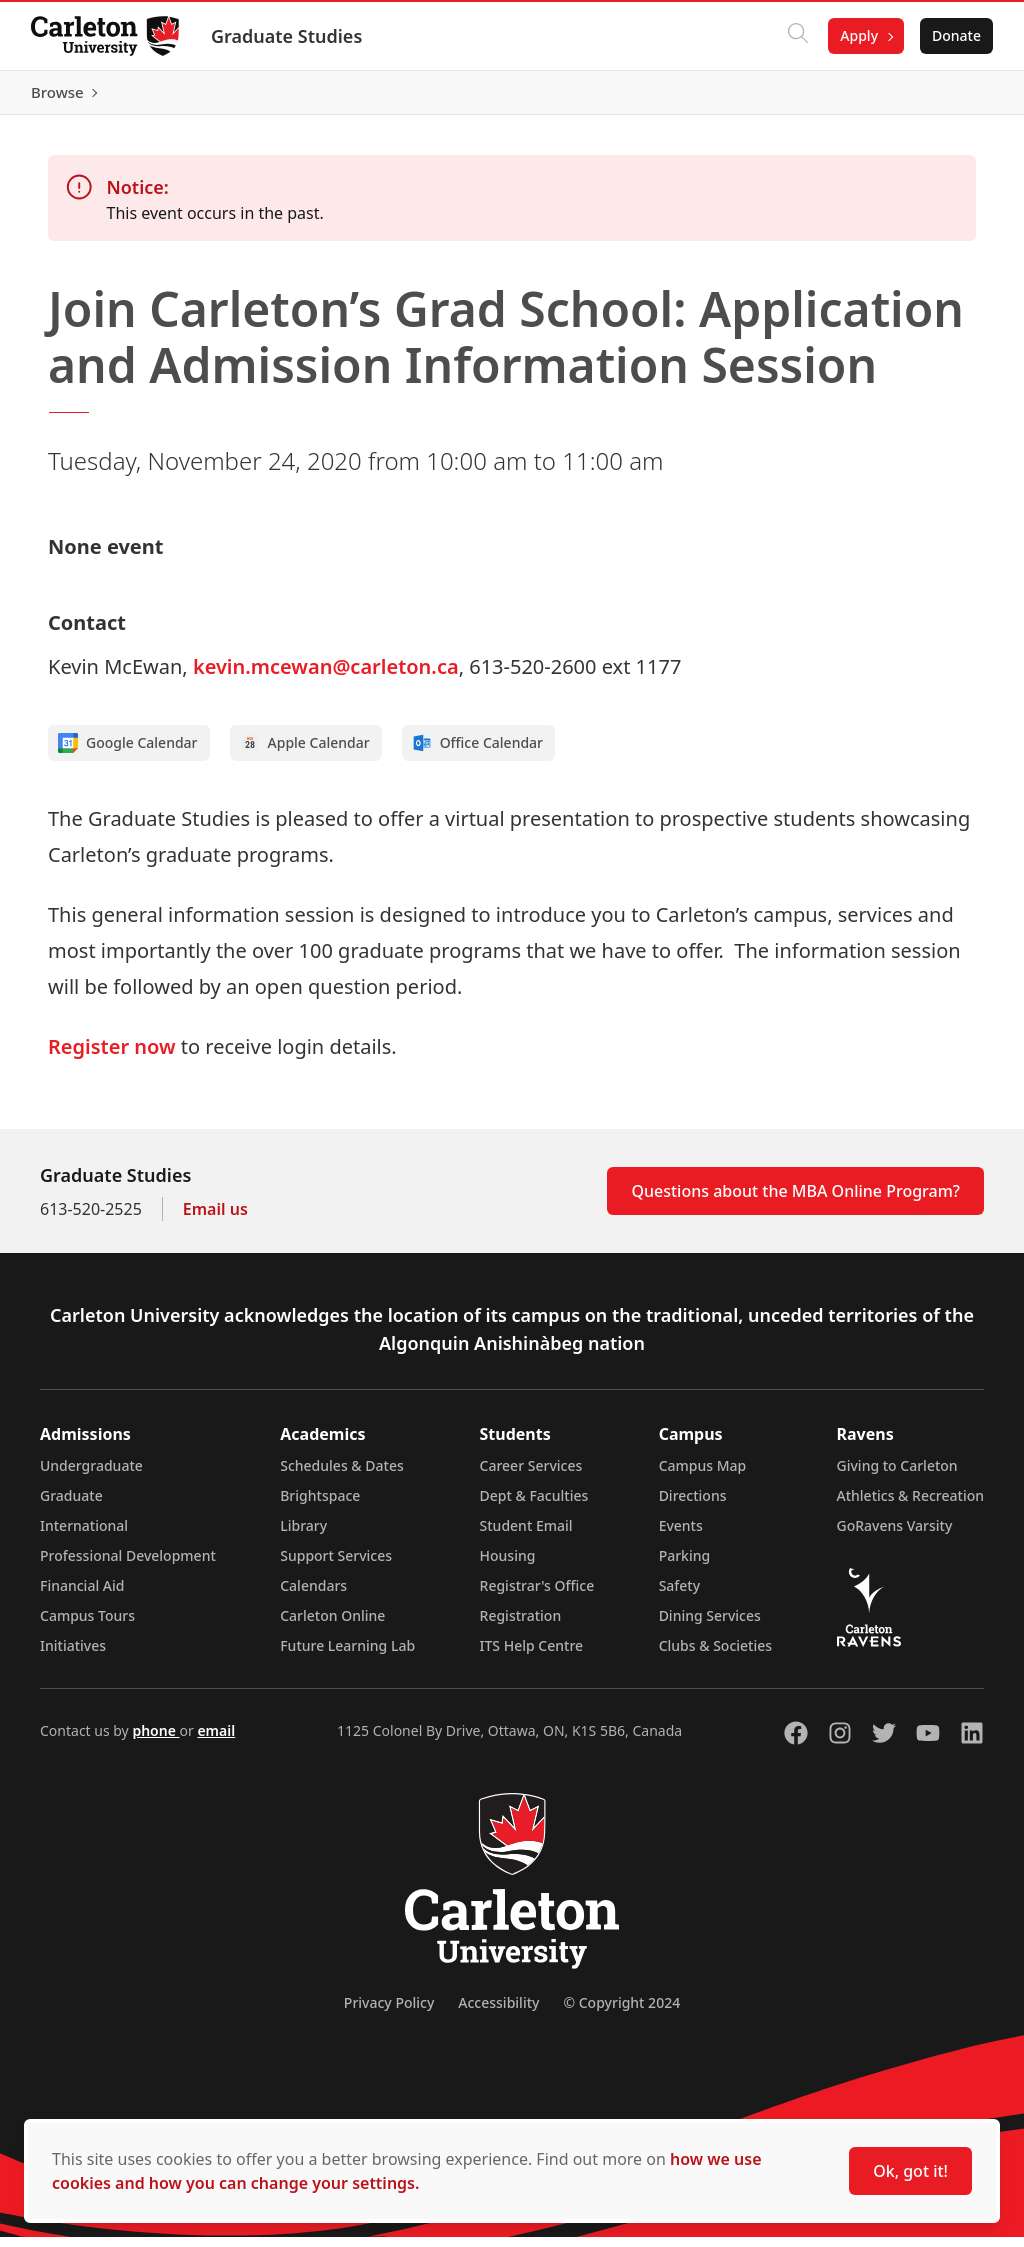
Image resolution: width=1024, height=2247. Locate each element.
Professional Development (128, 1565)
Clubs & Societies (715, 1655)
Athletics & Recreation (910, 1505)
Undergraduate (91, 1475)
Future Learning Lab (347, 1655)
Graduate (71, 1505)
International (84, 1535)
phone (155, 1740)
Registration (521, 1625)
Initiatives (73, 1655)
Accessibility (498, 2012)
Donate (955, 35)
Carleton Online (332, 1625)
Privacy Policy (389, 2012)
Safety (680, 1595)
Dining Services (710, 1625)
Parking (685, 1565)
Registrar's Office (537, 1595)
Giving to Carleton (897, 1475)
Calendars (313, 1595)
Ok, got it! (910, 2171)
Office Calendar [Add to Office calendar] (477, 753)
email (216, 1740)
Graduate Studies (287, 36)
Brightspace (320, 1505)
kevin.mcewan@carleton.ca (326, 676)
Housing (508, 1565)
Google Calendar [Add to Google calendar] (128, 753)
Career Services (531, 1475)
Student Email (526, 1535)
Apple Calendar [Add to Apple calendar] (305, 753)
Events (681, 1535)
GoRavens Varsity (895, 1535)
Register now (112, 1056)
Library (303, 1535)
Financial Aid (82, 1595)
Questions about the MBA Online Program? (795, 1201)
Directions (693, 1505)
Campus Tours (87, 1625)
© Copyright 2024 (621, 2012)
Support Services (336, 1565)
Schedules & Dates (342, 1475)
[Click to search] (797, 36)
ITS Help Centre (532, 1655)
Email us (215, 1219)
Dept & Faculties (534, 1505)
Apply (858, 35)
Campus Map (703, 1475)
